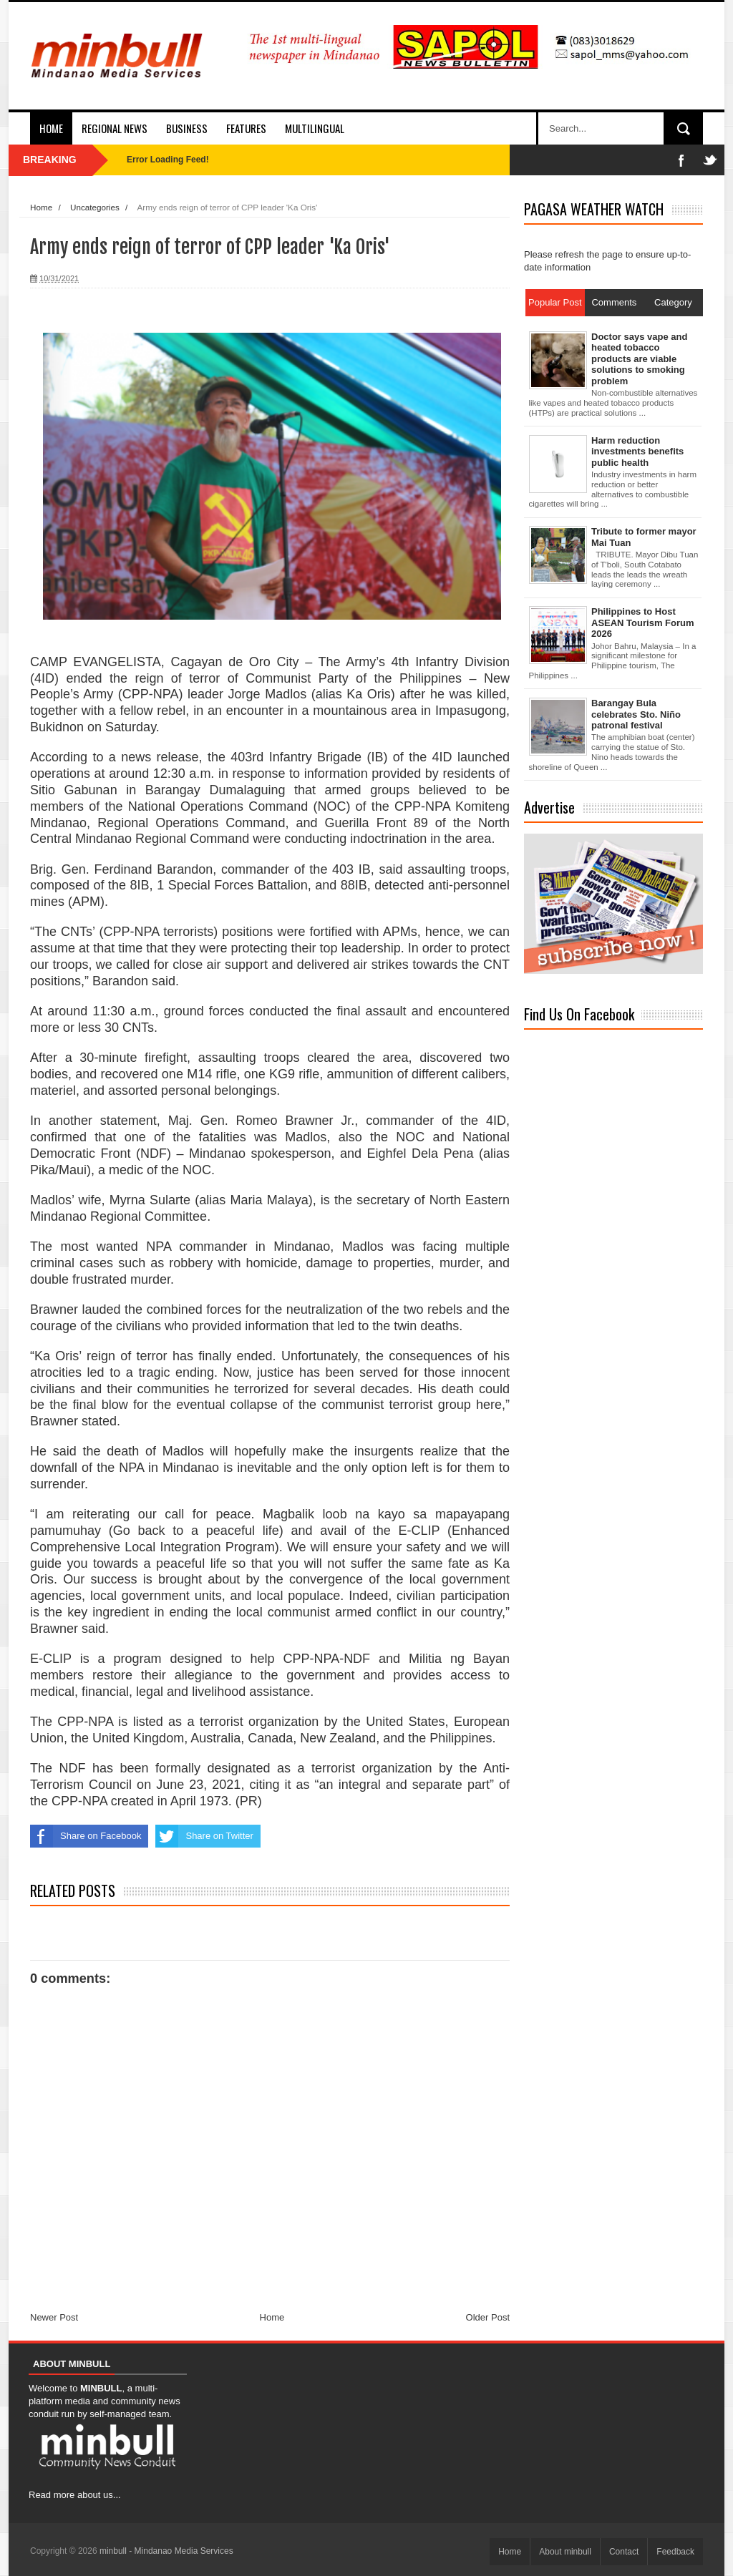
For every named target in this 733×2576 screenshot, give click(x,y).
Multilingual (314, 128)
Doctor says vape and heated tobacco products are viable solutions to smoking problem (639, 358)
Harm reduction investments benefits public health (637, 451)
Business (187, 128)
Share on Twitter (204, 1836)
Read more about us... (75, 2494)
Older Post (488, 2317)
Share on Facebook (85, 1836)
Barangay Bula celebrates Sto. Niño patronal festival (636, 714)
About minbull (565, 2552)
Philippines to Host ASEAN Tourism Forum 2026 (642, 622)
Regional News (114, 128)
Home (51, 128)
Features (246, 128)
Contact (624, 2552)
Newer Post (54, 2317)
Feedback (675, 2552)
